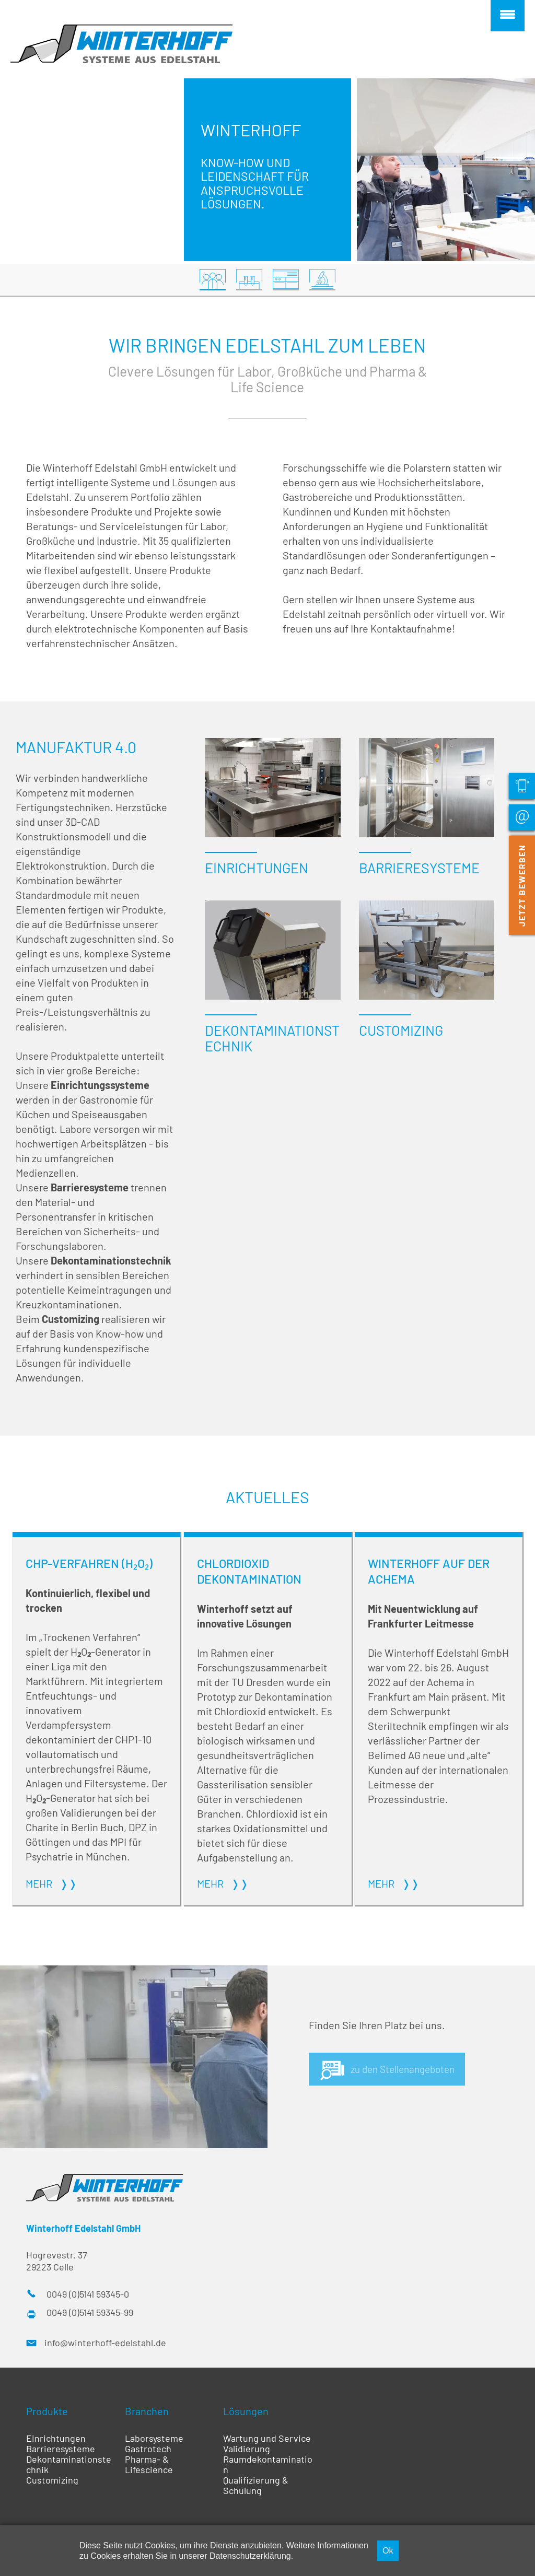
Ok (387, 2550)
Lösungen (246, 2416)
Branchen (147, 2416)
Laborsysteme (154, 2443)
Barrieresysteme (60, 2454)
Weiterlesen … (96, 1724)
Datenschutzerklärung (250, 2555)
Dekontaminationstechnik (68, 2469)
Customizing (52, 2485)
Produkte (47, 2416)
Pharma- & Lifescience (149, 2469)
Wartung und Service (267, 2443)
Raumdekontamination (267, 2469)
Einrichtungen (56, 2443)
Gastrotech (148, 2454)
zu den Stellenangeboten (407, 2074)
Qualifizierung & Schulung (255, 2490)
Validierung (246, 2454)
